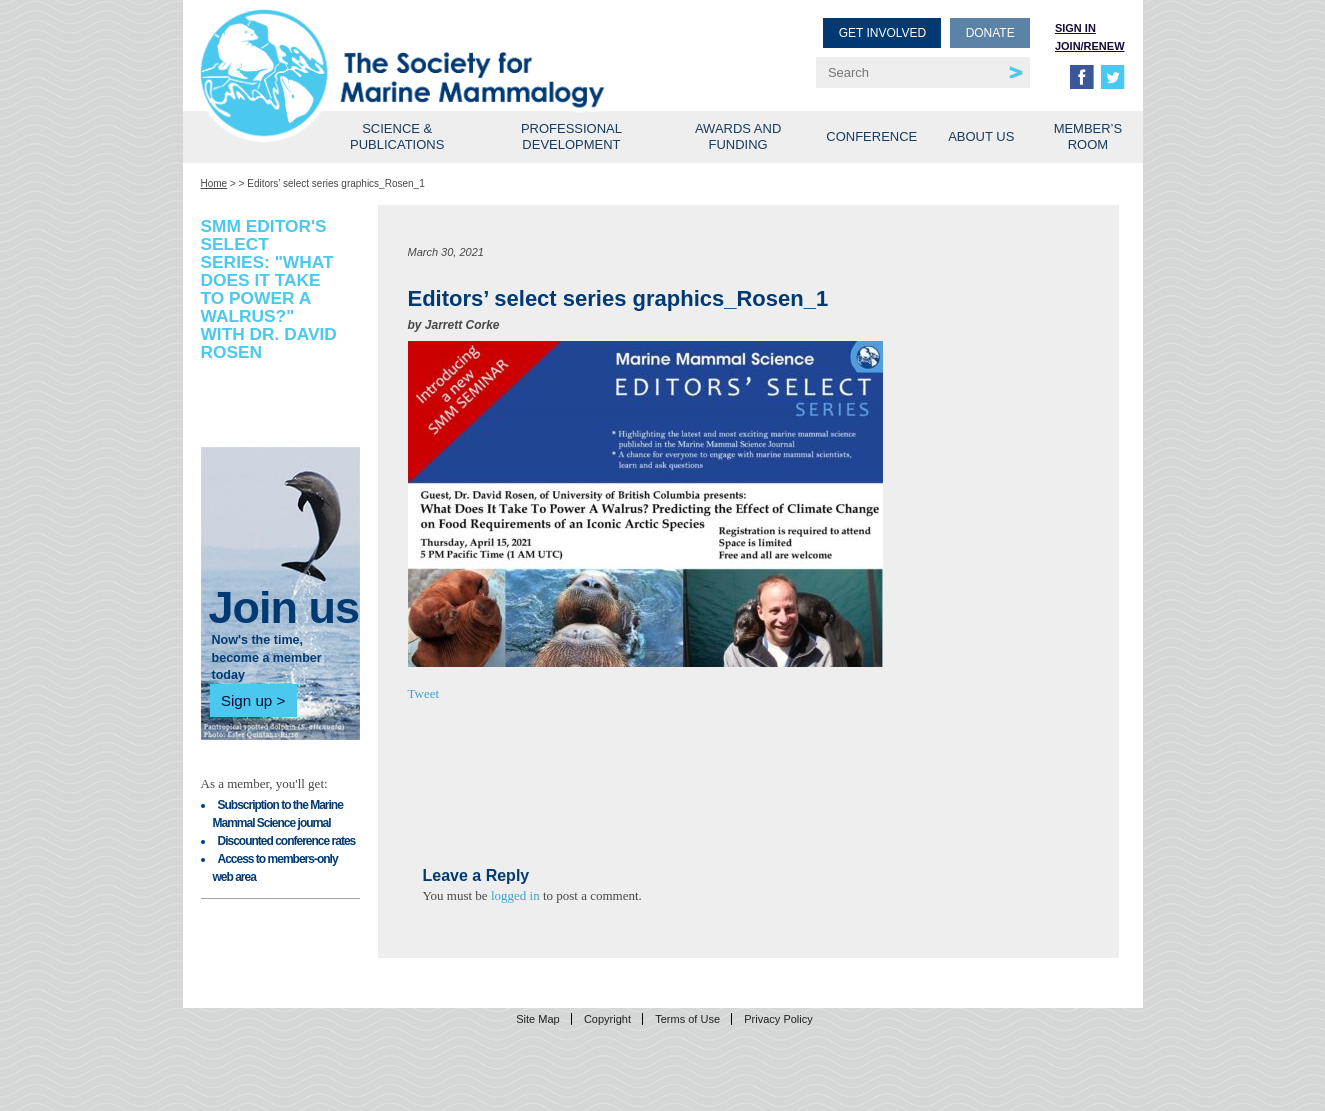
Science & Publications (397, 136)
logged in (515, 895)
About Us (981, 136)
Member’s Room (1088, 136)
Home (214, 183)
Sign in (1075, 28)
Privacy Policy (778, 1019)
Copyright (607, 1019)
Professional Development (571, 136)
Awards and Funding (738, 136)
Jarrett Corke (462, 325)
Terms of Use (687, 1019)
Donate (990, 33)
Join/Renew (1090, 46)
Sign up (246, 700)
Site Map (537, 1019)
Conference (871, 136)
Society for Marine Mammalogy (435, 47)
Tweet (424, 693)
